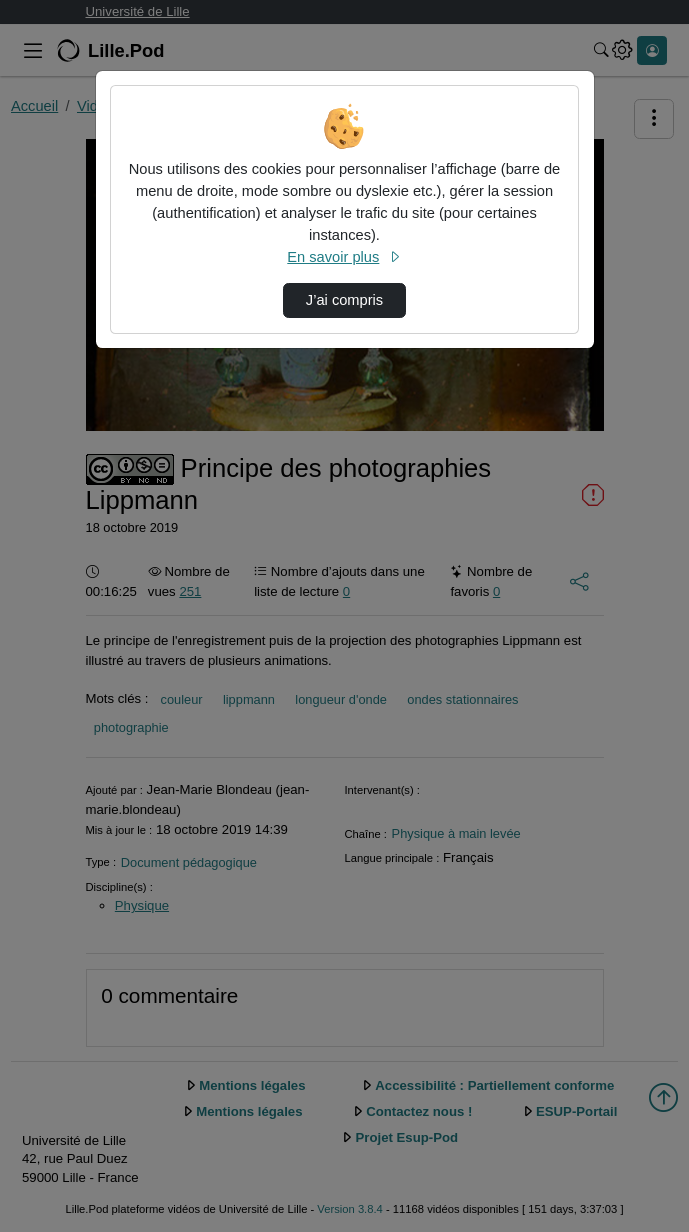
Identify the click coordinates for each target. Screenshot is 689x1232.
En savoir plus (344, 257)
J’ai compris (344, 300)
